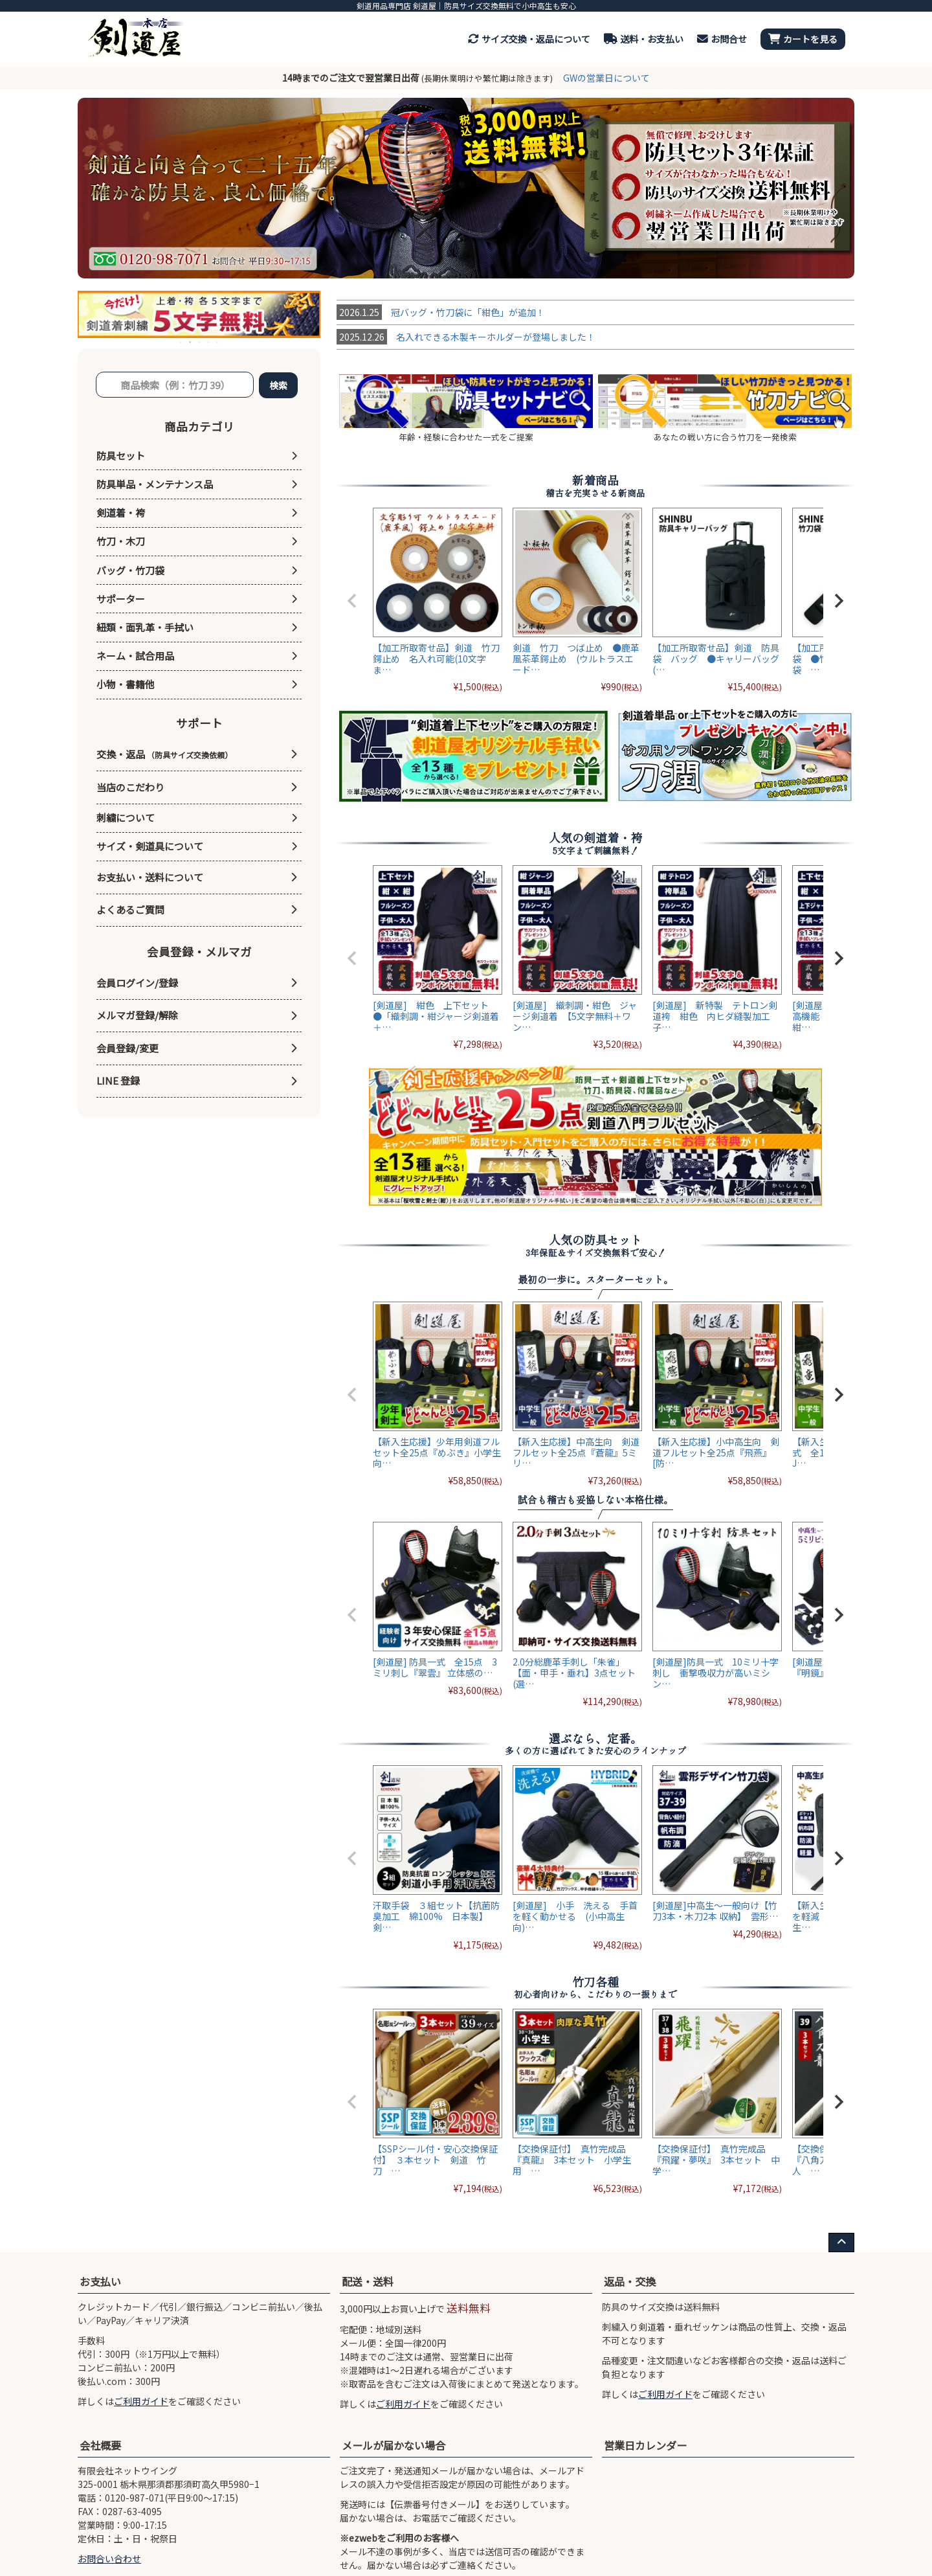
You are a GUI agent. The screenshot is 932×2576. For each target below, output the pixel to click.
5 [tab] (218, 342)
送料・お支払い (643, 38)
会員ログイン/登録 (137, 982)
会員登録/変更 (127, 1048)
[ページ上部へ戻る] (841, 2242)
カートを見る (803, 38)
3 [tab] (200, 342)
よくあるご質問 (130, 909)
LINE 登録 (118, 1080)
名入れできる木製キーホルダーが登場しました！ (466, 337)
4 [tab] (209, 342)
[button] (352, 601)
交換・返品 (164, 754)
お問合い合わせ (109, 2558)
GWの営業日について (606, 77)
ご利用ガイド (141, 2401)
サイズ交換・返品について (529, 38)
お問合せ (722, 38)
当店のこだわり (130, 787)
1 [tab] (182, 342)
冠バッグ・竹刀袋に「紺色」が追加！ (441, 312)
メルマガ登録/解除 (137, 1015)
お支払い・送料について (149, 877)
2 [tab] (191, 342)
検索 (278, 385)
